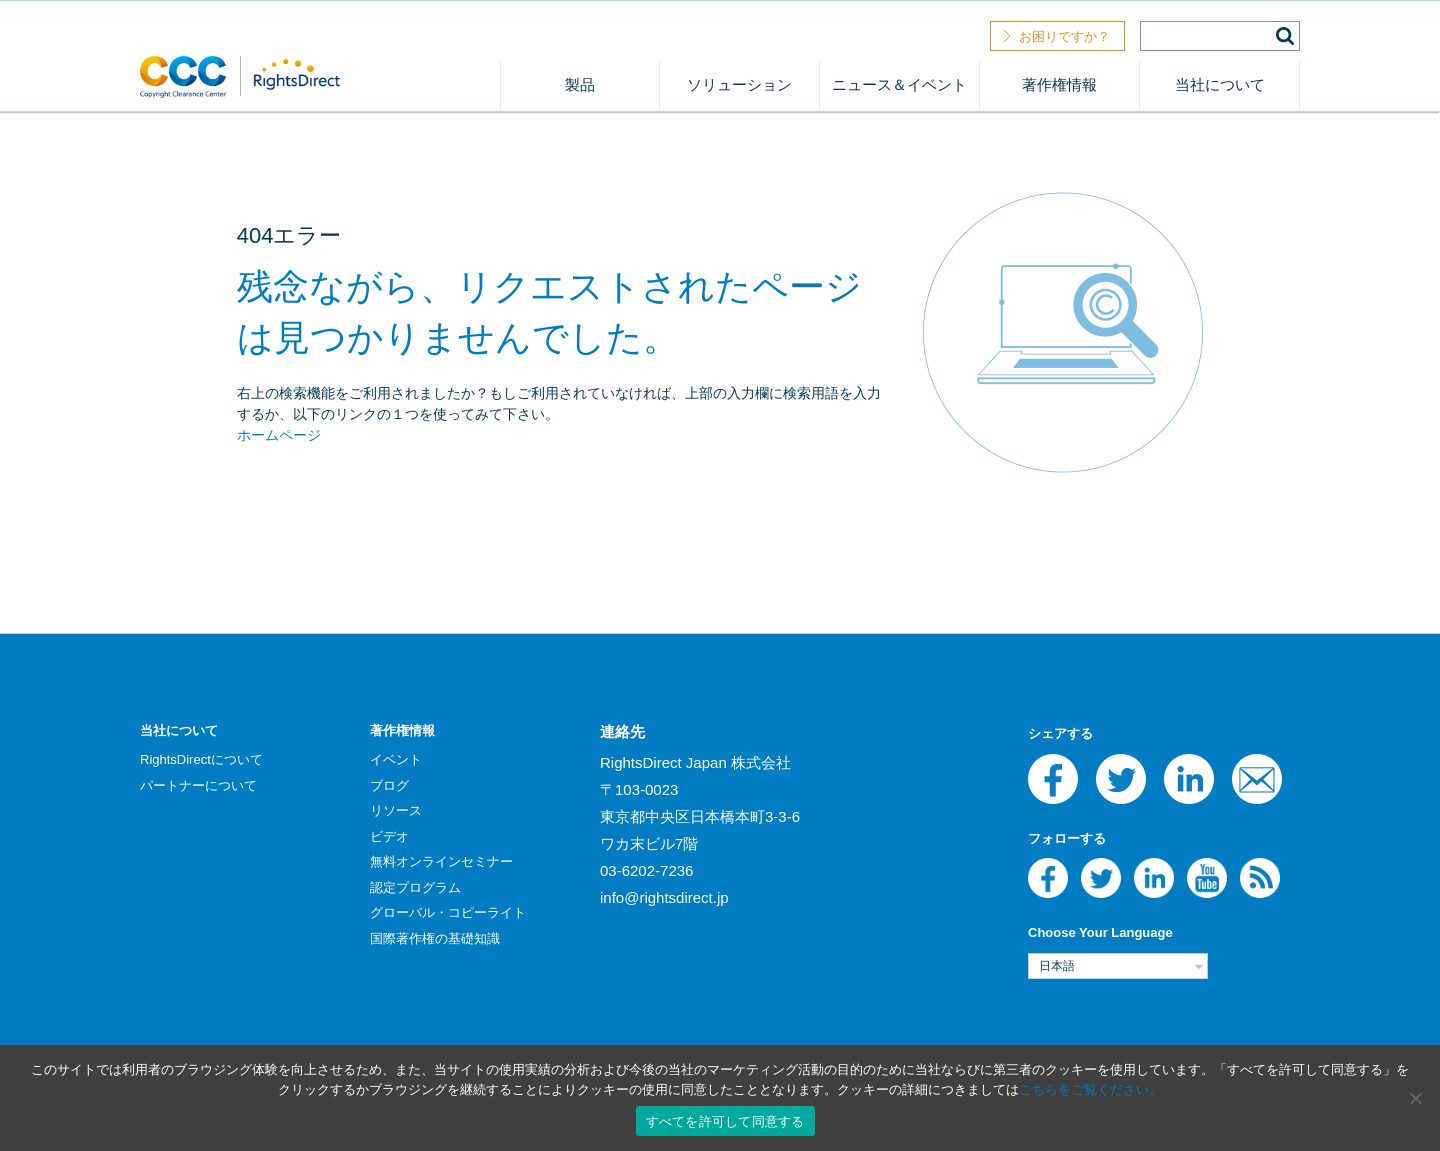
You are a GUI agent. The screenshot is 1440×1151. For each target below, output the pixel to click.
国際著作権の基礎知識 (435, 938)
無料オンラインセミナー (441, 861)
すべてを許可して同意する (725, 1121)
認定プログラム (415, 887)
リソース (396, 810)
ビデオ (389, 836)
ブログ (389, 785)
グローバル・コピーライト (448, 912)
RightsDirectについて (201, 759)
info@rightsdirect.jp (664, 897)
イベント (396, 759)
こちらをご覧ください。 (1090, 1089)
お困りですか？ (1064, 36)
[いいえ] (1415, 1098)
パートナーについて (198, 785)
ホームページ (279, 435)
